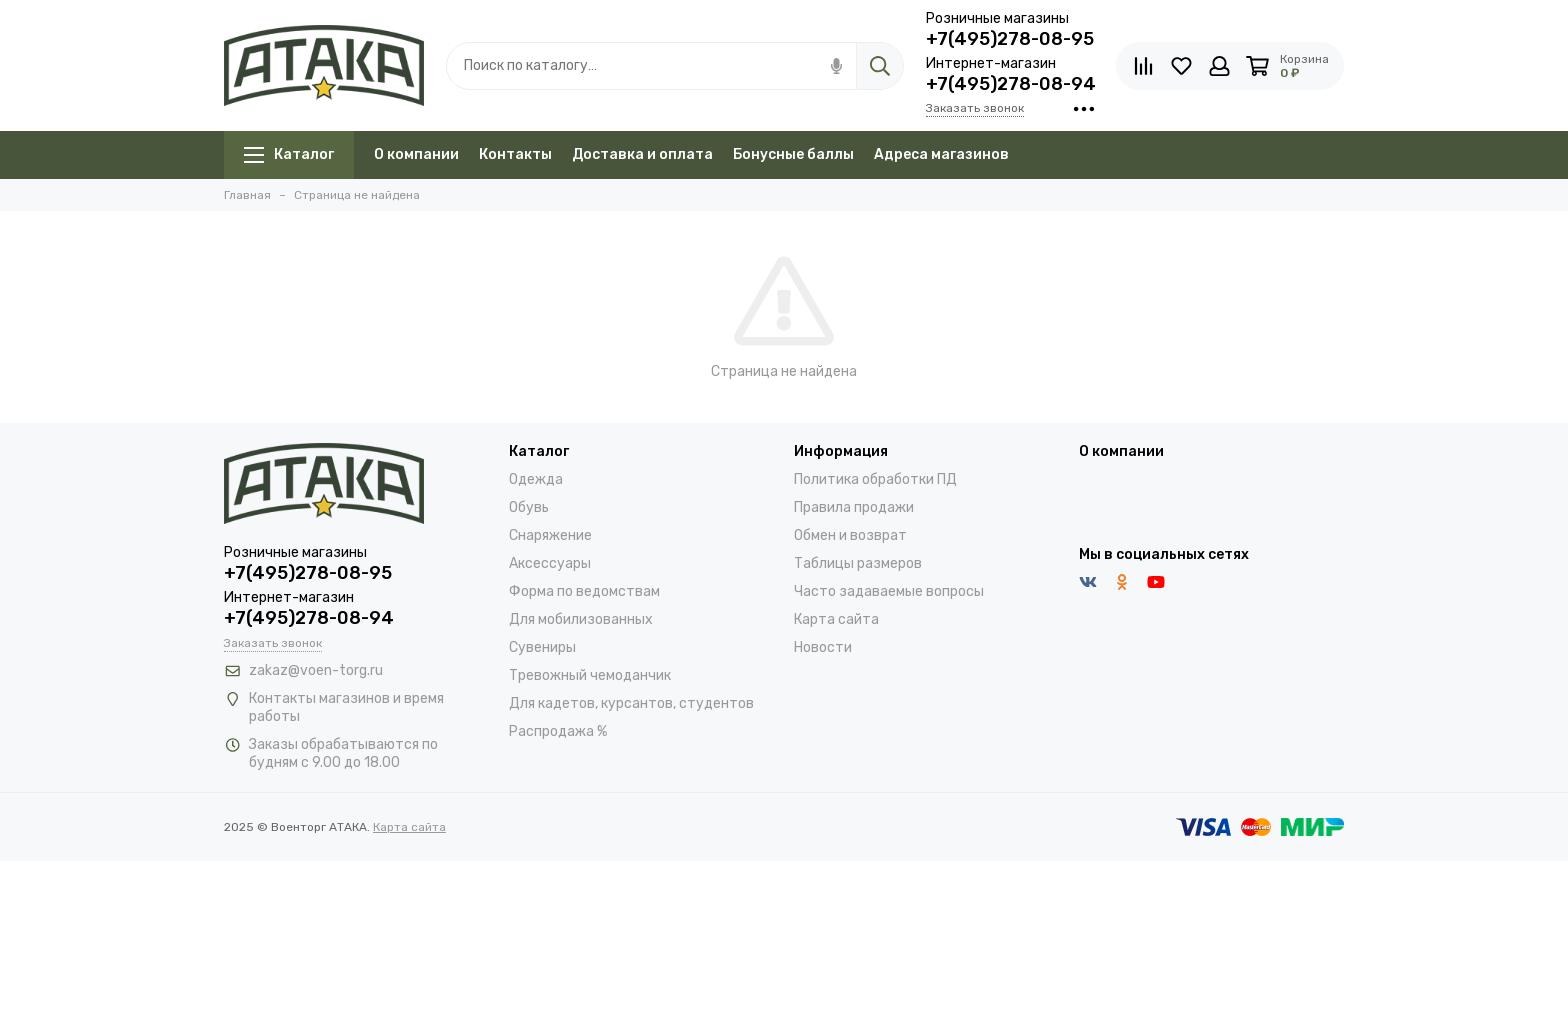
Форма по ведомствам (584, 591)
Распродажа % (558, 731)
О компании (416, 154)
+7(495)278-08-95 (1010, 39)
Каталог (289, 154)
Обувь (529, 507)
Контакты (515, 154)
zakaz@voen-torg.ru (316, 670)
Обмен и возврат (850, 535)
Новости (823, 647)
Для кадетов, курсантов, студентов (631, 703)
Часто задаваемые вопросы (889, 591)
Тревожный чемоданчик (590, 675)
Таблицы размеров (858, 563)
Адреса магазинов (941, 154)
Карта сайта (836, 619)
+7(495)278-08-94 (1011, 84)
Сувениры (542, 647)
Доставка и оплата (642, 154)
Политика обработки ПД (875, 479)
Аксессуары (550, 563)
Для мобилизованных (581, 619)
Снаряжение (550, 535)
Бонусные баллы (793, 154)
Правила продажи (854, 507)
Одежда (536, 479)
